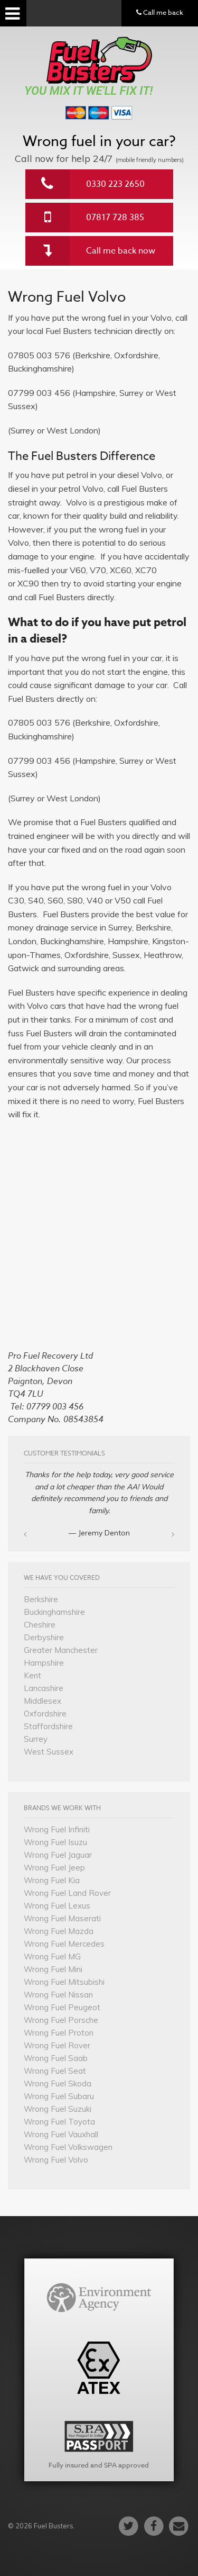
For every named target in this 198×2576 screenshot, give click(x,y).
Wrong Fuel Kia (52, 1880)
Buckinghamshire (54, 1612)
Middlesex (42, 1701)
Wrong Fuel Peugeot (62, 2007)
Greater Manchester (61, 1650)
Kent (32, 1675)
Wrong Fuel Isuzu (55, 1842)
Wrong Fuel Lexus (57, 1906)
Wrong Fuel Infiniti (57, 1829)
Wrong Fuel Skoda (57, 2083)
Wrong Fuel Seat (55, 2071)
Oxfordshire (45, 1714)
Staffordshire (48, 1726)
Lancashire (43, 1688)
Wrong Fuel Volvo (56, 2160)
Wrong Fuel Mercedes (64, 1944)
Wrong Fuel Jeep (54, 1868)
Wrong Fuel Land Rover (67, 1893)
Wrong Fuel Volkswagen (68, 2147)
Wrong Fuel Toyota (59, 2122)
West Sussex (48, 1752)
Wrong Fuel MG (52, 1956)
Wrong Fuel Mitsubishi (64, 1982)
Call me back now (120, 251)
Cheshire (39, 1625)
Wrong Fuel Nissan (58, 1995)
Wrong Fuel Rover (57, 2045)
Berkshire (41, 1599)
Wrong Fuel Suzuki (57, 2109)
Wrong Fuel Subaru (59, 2096)
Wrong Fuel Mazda (58, 1931)
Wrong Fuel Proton (58, 2033)
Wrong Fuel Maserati (62, 1918)
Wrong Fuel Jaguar (58, 1855)
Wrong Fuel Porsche (61, 2020)
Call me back (159, 12)
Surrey (36, 1739)
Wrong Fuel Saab (56, 2058)
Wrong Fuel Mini (53, 1969)
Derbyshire (44, 1637)
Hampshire (44, 1663)
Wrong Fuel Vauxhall (61, 2134)
